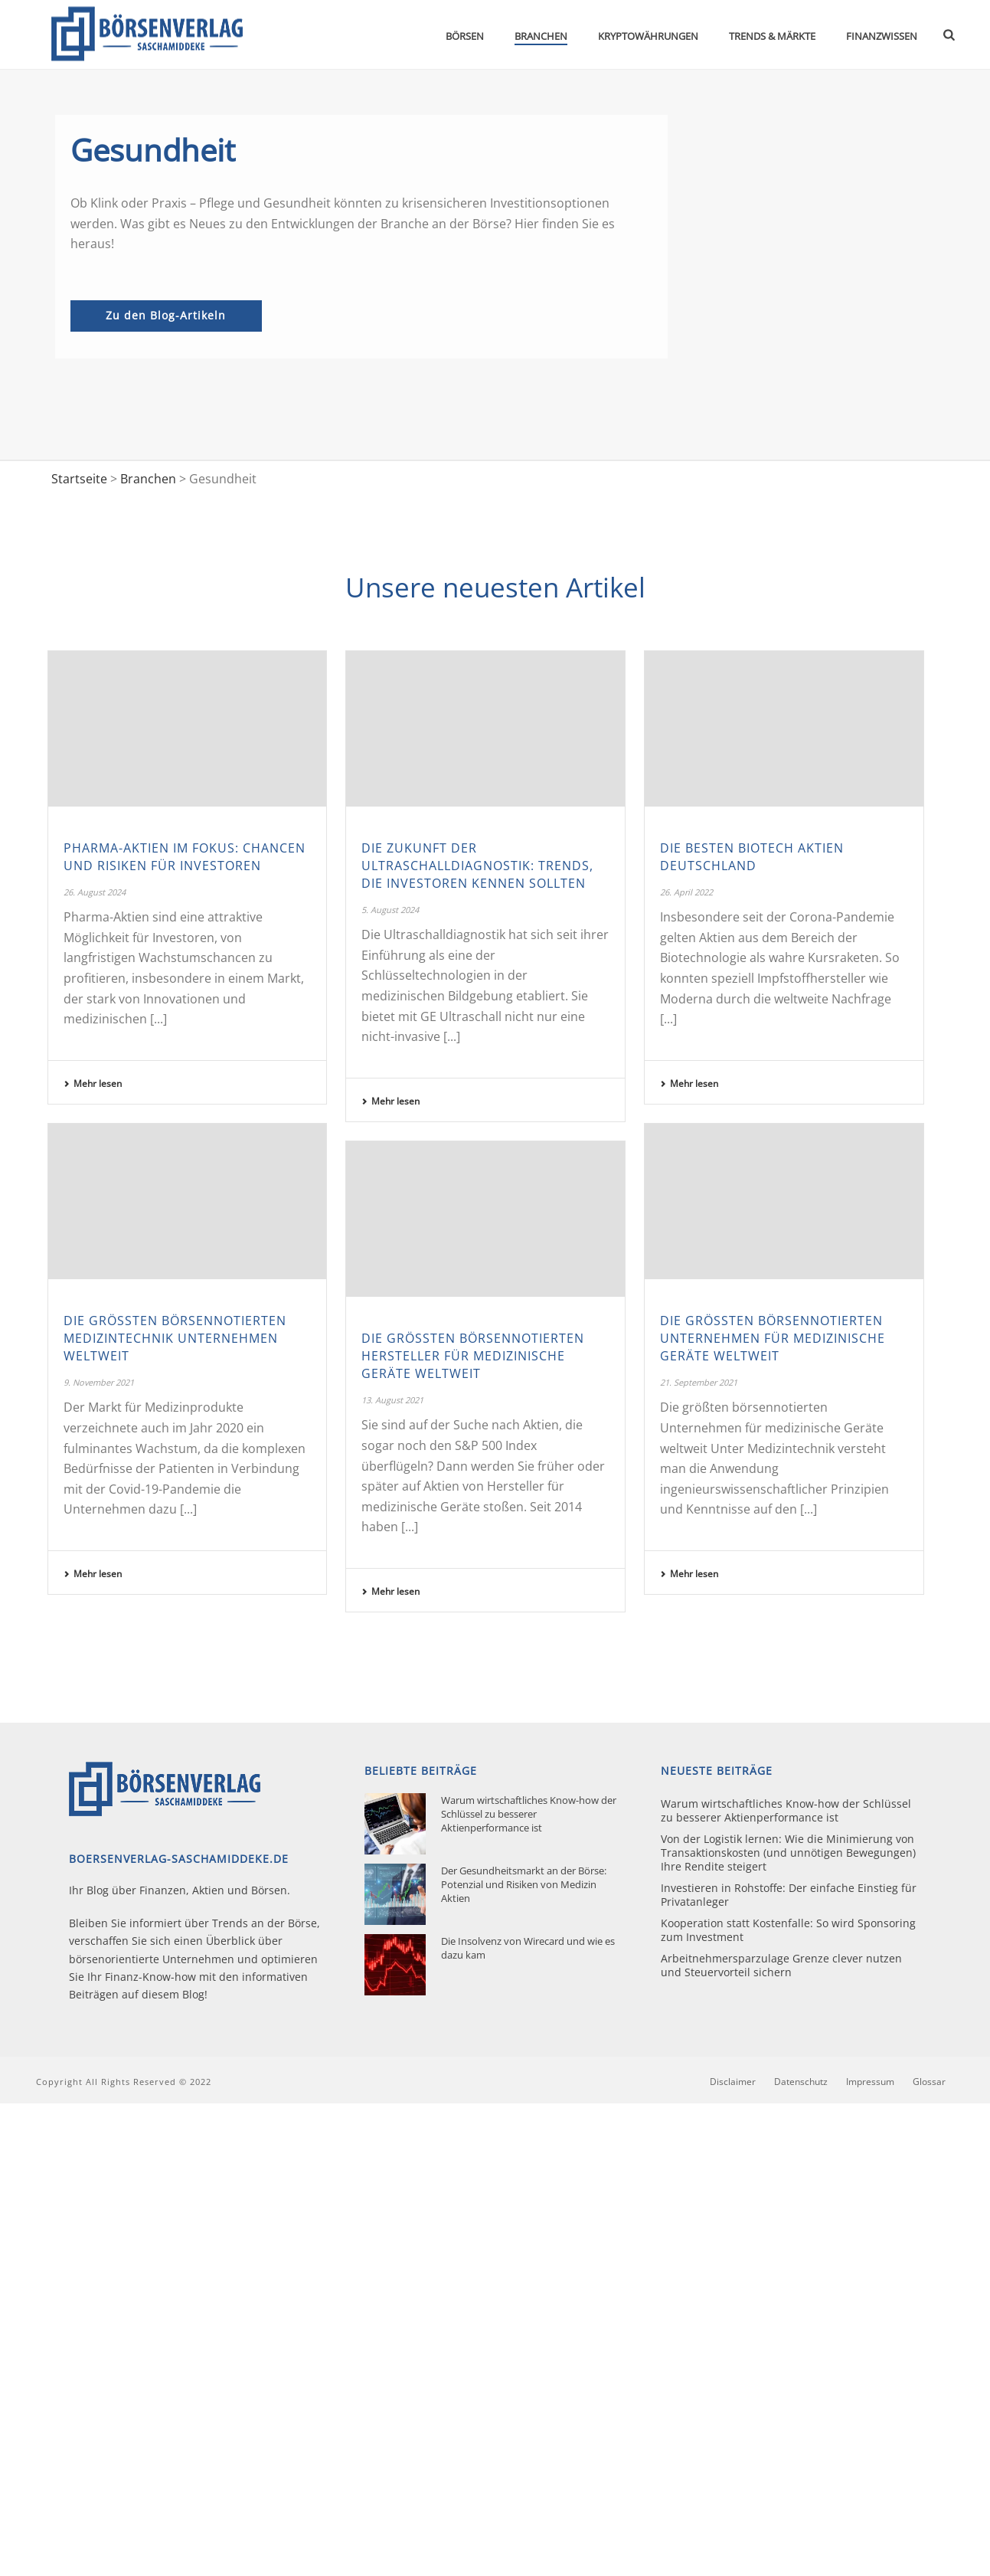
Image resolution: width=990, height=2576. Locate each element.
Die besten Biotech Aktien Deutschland (752, 857)
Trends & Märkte (772, 36)
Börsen (465, 36)
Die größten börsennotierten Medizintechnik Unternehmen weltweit (175, 1338)
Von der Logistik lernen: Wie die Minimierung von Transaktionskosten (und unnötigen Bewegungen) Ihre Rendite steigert (788, 1853)
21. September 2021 (698, 1382)
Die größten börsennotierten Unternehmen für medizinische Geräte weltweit (772, 1338)
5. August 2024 (390, 909)
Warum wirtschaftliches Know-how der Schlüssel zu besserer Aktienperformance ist (528, 1814)
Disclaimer (733, 2082)
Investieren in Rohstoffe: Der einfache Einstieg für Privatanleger (788, 1895)
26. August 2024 (95, 892)
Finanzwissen (881, 36)
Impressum (870, 2082)
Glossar (929, 2082)
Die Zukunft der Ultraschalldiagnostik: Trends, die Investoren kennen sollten (477, 866)
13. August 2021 (392, 1400)
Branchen (541, 36)
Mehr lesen (93, 1083)
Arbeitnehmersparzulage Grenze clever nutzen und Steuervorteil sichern (781, 1965)
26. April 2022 (686, 892)
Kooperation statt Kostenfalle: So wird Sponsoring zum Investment (788, 1930)
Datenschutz (801, 2082)
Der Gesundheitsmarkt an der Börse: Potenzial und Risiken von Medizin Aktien (523, 1884)
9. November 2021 (99, 1382)
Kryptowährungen (648, 36)
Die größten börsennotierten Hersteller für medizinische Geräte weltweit (472, 1356)
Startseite (79, 478)
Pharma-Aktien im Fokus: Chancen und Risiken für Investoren (184, 857)
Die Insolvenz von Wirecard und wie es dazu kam (528, 1948)
